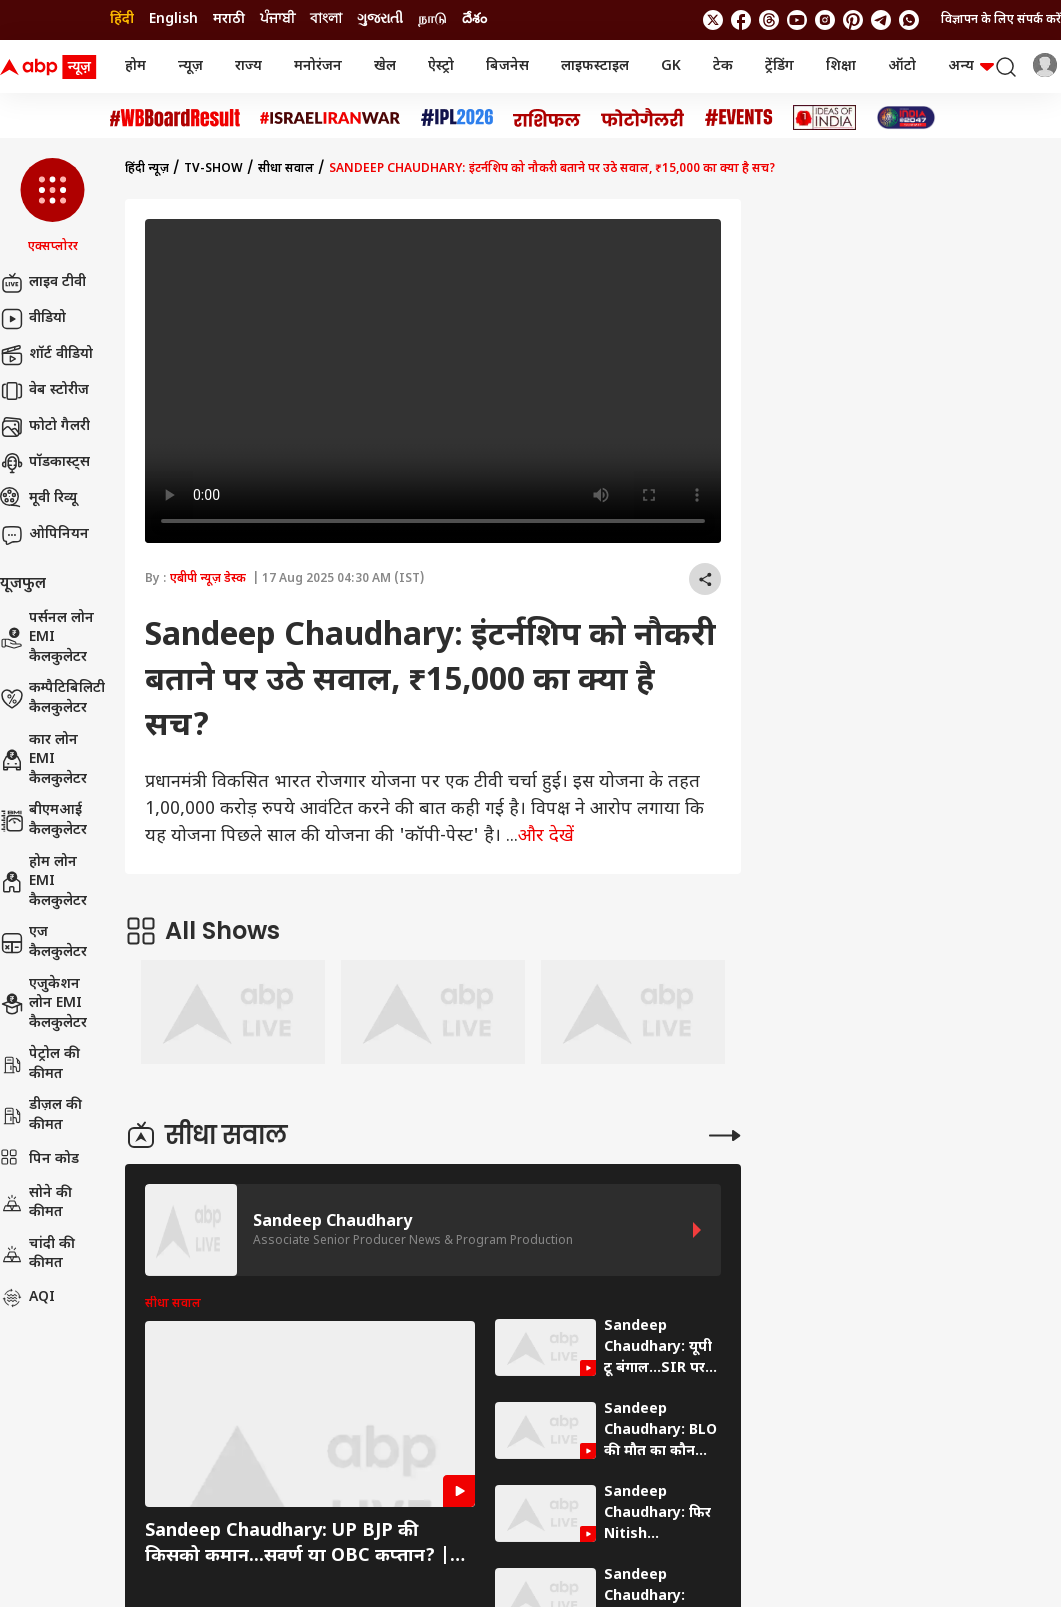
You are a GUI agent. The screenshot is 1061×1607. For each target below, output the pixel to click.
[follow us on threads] (769, 20)
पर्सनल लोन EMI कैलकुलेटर (47, 638)
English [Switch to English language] (173, 19)
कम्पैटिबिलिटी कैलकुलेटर (52, 698)
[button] (52, 207)
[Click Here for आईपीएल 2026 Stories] (457, 117)
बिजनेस (507, 66)
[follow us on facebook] (741, 20)
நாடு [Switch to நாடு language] (432, 19)
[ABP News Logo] (52, 67)
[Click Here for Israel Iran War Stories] (330, 118)
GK (671, 66)
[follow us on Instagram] (825, 20)
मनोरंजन (318, 66)
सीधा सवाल (286, 169)
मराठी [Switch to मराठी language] (229, 19)
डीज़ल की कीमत (41, 1115)
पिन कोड (39, 1160)
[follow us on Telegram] (881, 20)
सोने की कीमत (36, 1203)
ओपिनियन (44, 535)
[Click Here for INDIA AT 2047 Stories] (906, 117)
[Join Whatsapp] (909, 20)
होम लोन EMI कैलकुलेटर (43, 882)
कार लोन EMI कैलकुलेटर (43, 760)
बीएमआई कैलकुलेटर (43, 820)
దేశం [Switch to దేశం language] (474, 19)
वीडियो (33, 319)
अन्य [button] (971, 66)
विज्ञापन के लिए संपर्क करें (1001, 20)
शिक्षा (841, 66)
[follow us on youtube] (797, 20)
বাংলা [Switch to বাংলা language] (326, 19)
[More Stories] (725, 1135)
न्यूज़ (190, 66)
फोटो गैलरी (45, 427)
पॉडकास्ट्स (45, 463)
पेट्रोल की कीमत (40, 1064)
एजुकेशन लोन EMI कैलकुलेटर (43, 1004)
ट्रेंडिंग (779, 66)
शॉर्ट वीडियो (46, 355)
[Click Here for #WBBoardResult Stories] (175, 118)
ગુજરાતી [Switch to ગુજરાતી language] (380, 19)
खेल (385, 66)
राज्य (248, 66)
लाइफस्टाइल (595, 66)
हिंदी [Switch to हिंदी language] (122, 19)
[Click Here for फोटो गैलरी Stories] (643, 117)
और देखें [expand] (546, 836)
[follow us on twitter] (713, 20)
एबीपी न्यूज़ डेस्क (208, 579)
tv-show (213, 169)
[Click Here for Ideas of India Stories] (824, 117)
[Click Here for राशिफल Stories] (547, 118)
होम (135, 66)
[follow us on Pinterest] (853, 20)
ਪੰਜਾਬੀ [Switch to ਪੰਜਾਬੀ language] (277, 19)
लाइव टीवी (43, 283)
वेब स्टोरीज (44, 391)
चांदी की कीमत (37, 1254)
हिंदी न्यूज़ (147, 169)
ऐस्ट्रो (441, 66)
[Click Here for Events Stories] (739, 117)
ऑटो (902, 66)
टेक (723, 66)
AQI (27, 1298)
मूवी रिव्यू (38, 499)
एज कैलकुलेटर (43, 942)
